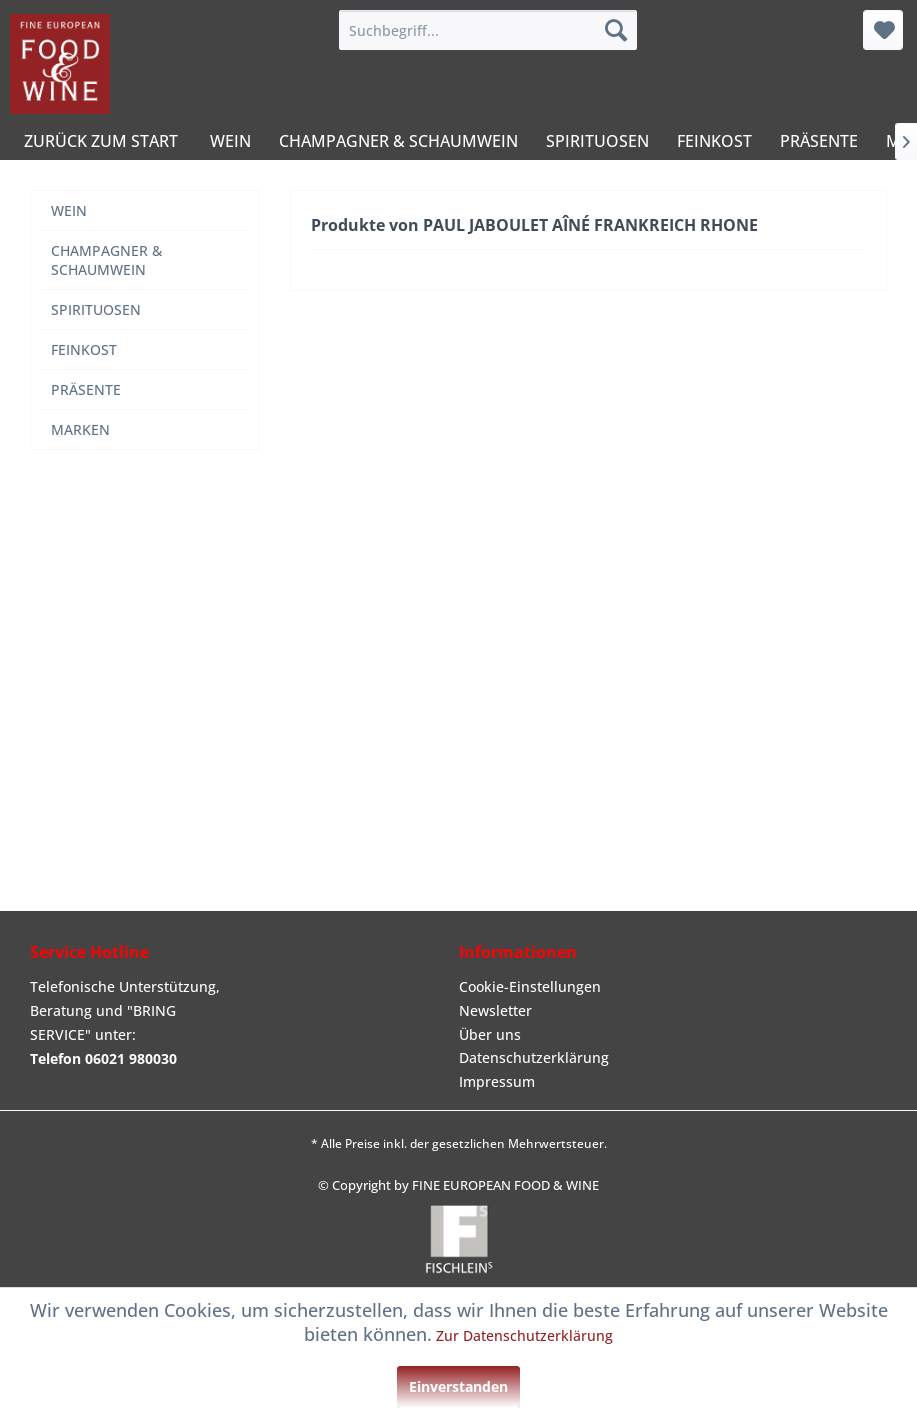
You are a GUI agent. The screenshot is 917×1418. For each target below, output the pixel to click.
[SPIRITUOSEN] (597, 141)
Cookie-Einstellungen (530, 986)
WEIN (69, 210)
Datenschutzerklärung (534, 1057)
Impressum (497, 1081)
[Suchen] (616, 30)
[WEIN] (230, 141)
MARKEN (80, 429)
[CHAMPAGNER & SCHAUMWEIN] (398, 141)
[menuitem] (488, 30)
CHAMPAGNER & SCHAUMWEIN (106, 260)
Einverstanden (458, 1386)
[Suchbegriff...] (488, 30)
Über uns (490, 1034)
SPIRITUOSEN (96, 309)
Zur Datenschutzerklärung (524, 1335)
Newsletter (495, 1010)
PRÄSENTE (86, 389)
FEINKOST (84, 349)
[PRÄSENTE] (819, 141)
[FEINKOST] (714, 141)
